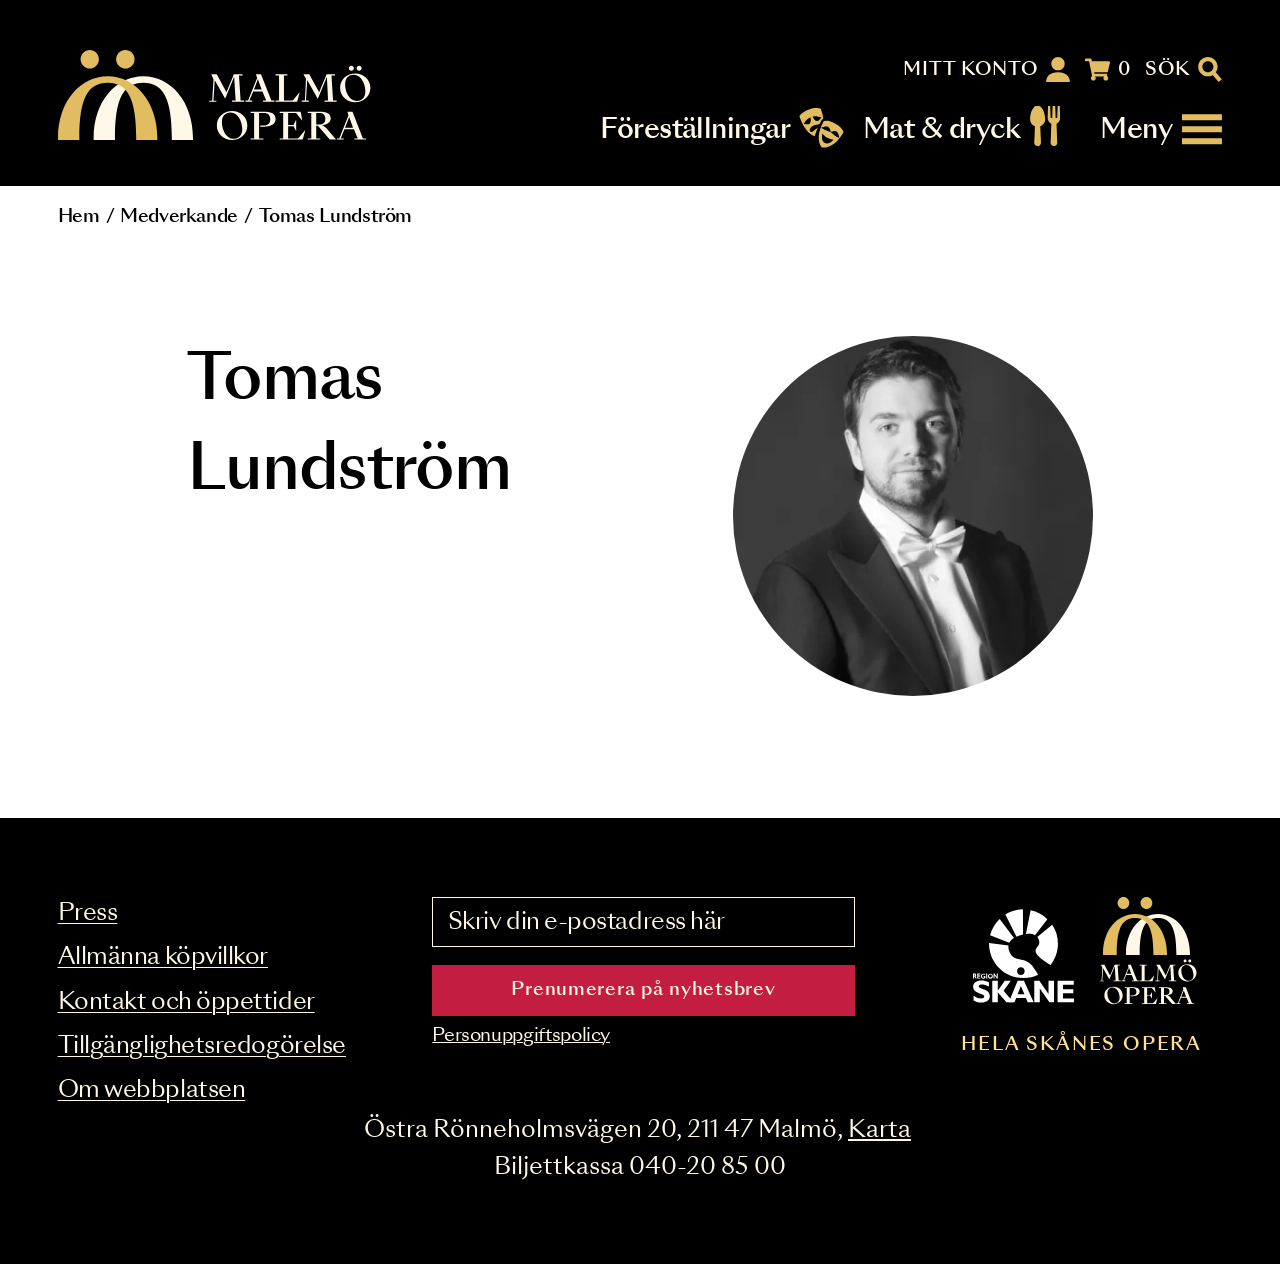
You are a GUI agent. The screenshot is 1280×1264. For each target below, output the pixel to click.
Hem (79, 217)
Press (88, 913)
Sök (1167, 70)
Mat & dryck (941, 129)
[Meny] (1161, 129)
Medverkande (179, 217)
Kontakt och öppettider (186, 1002)
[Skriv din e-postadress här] (643, 922)
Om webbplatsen (152, 1090)
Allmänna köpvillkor (163, 957)
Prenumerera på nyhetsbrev (643, 990)
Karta (879, 1130)
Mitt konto (970, 70)
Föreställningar (695, 129)
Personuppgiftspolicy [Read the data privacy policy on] (521, 1036)
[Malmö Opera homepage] (216, 96)
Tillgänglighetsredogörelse (202, 1046)
